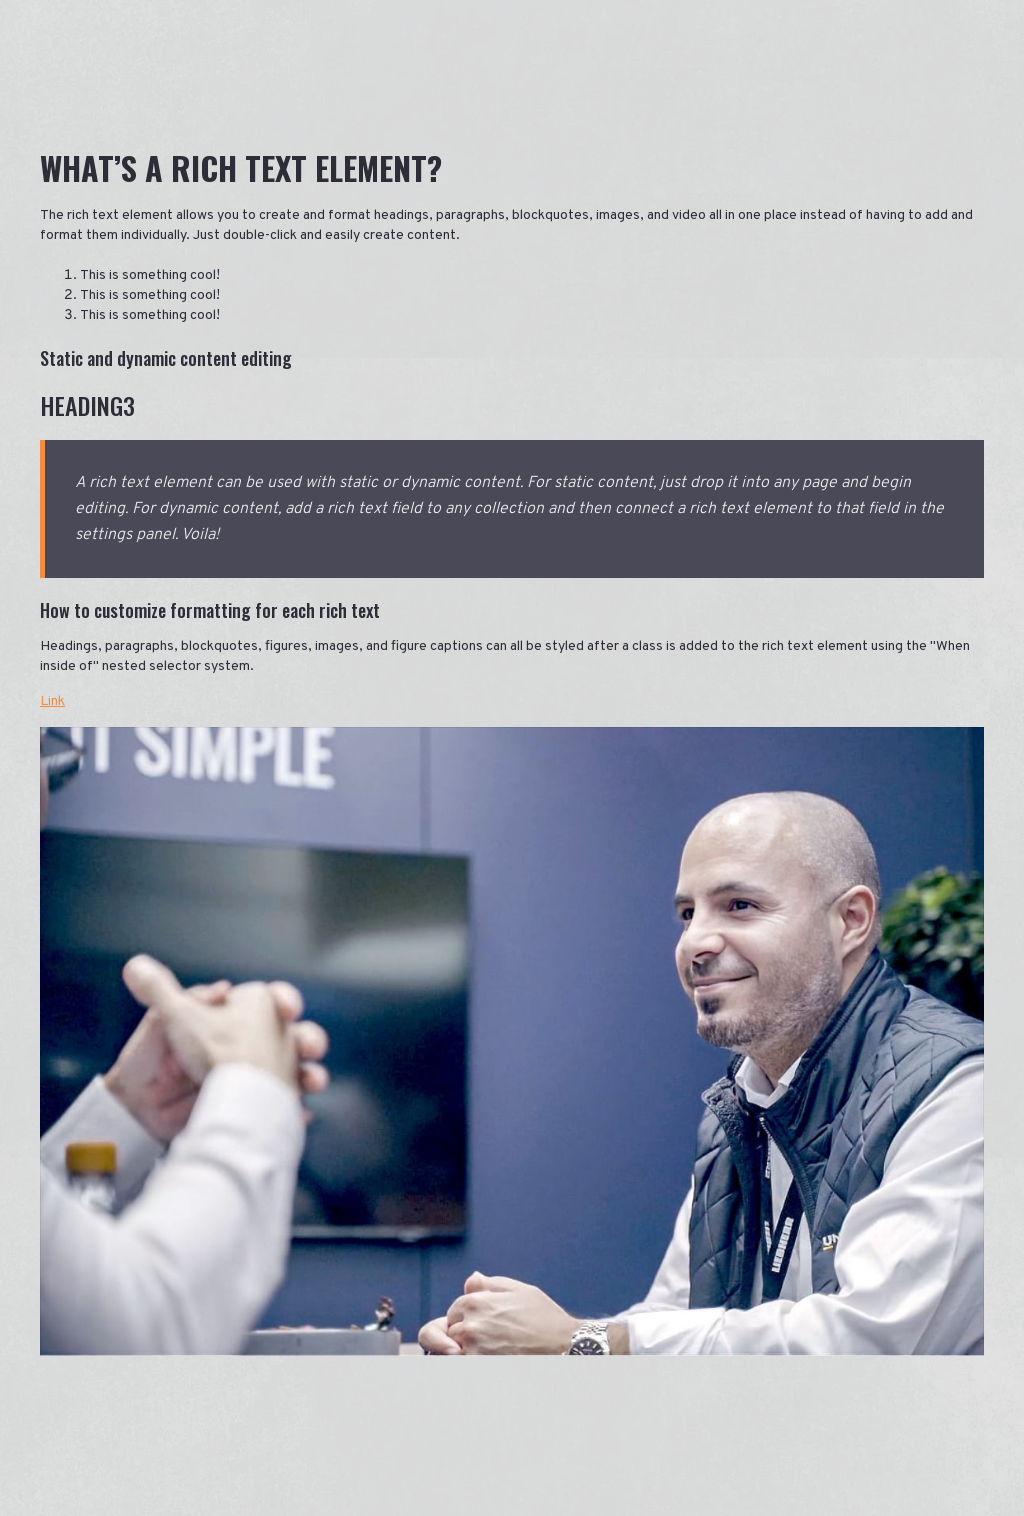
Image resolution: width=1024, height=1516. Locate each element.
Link (52, 701)
